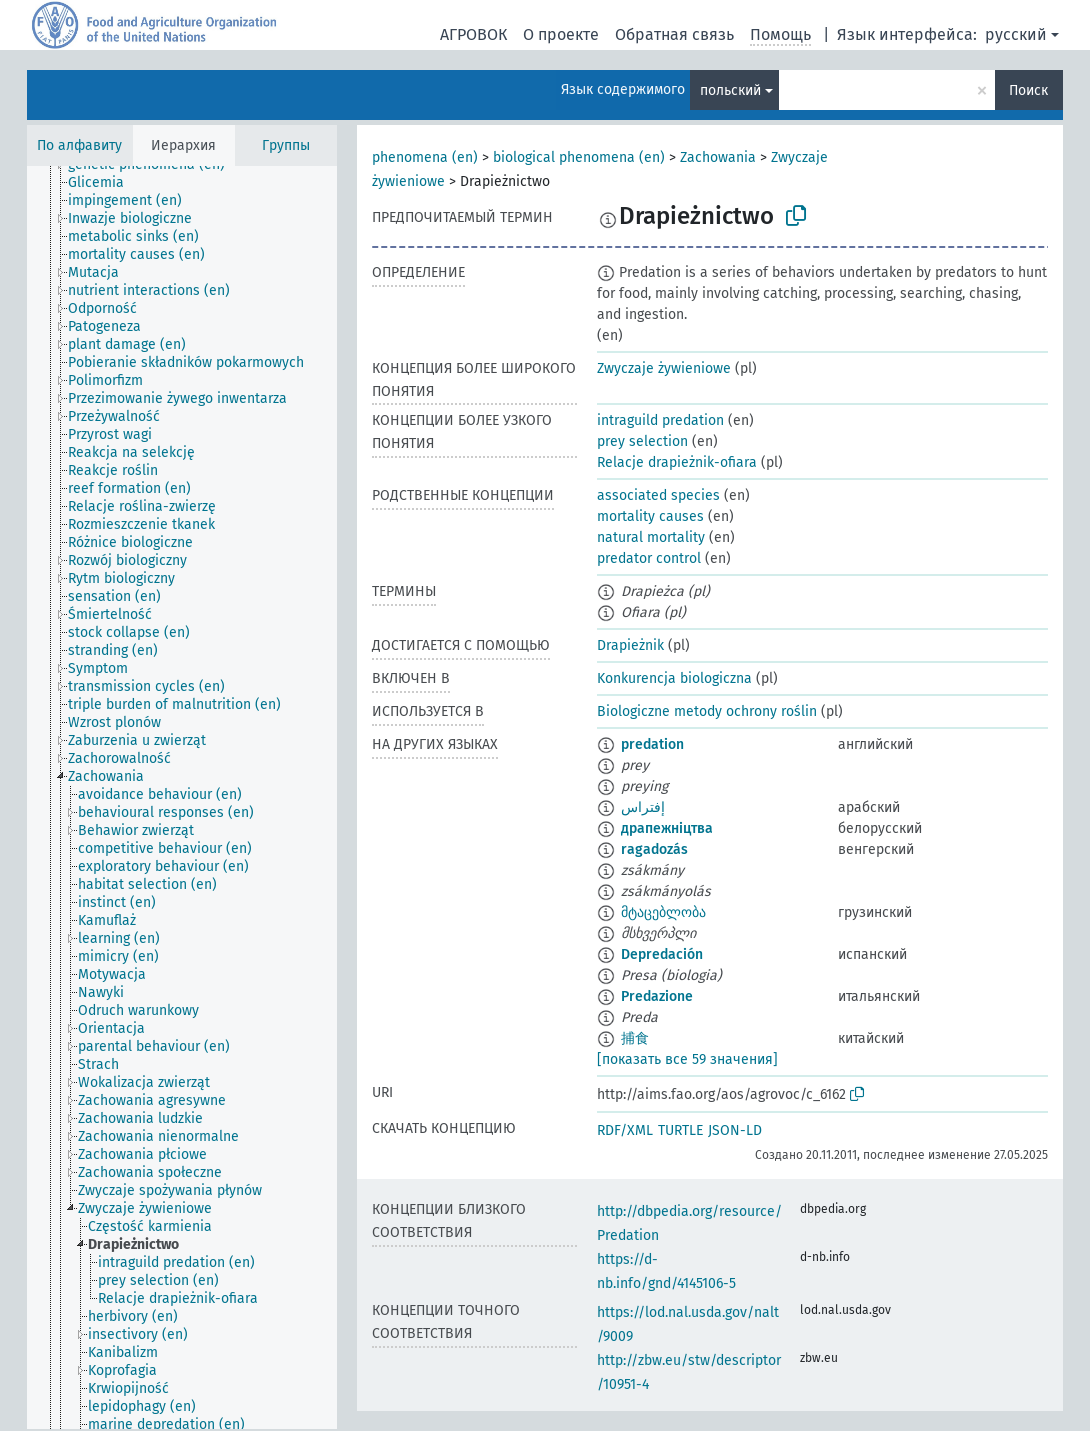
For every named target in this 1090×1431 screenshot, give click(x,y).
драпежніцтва (667, 828)
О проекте (561, 34)
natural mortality (651, 537)
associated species (658, 495)
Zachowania (718, 157)
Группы (286, 145)
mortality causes (650, 516)
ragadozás (654, 849)
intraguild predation (660, 420)
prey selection (642, 441)
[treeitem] (104, 183)
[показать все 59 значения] (687, 1059)
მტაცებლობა (663, 912)
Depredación (662, 954)
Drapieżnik (630, 645)
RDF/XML (625, 1130)
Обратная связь (674, 34)
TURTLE (680, 1130)
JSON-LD (735, 1130)
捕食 (635, 1038)
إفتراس (643, 807)
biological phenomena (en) (579, 157)
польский (730, 90)
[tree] (182, 797)
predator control (649, 558)
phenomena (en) (425, 157)
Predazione (657, 996)
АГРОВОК (473, 34)
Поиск (1028, 90)
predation (652, 744)
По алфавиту (79, 145)
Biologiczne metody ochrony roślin (707, 711)
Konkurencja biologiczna (674, 678)
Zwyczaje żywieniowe (664, 368)
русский (1016, 34)
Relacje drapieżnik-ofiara (677, 462)
